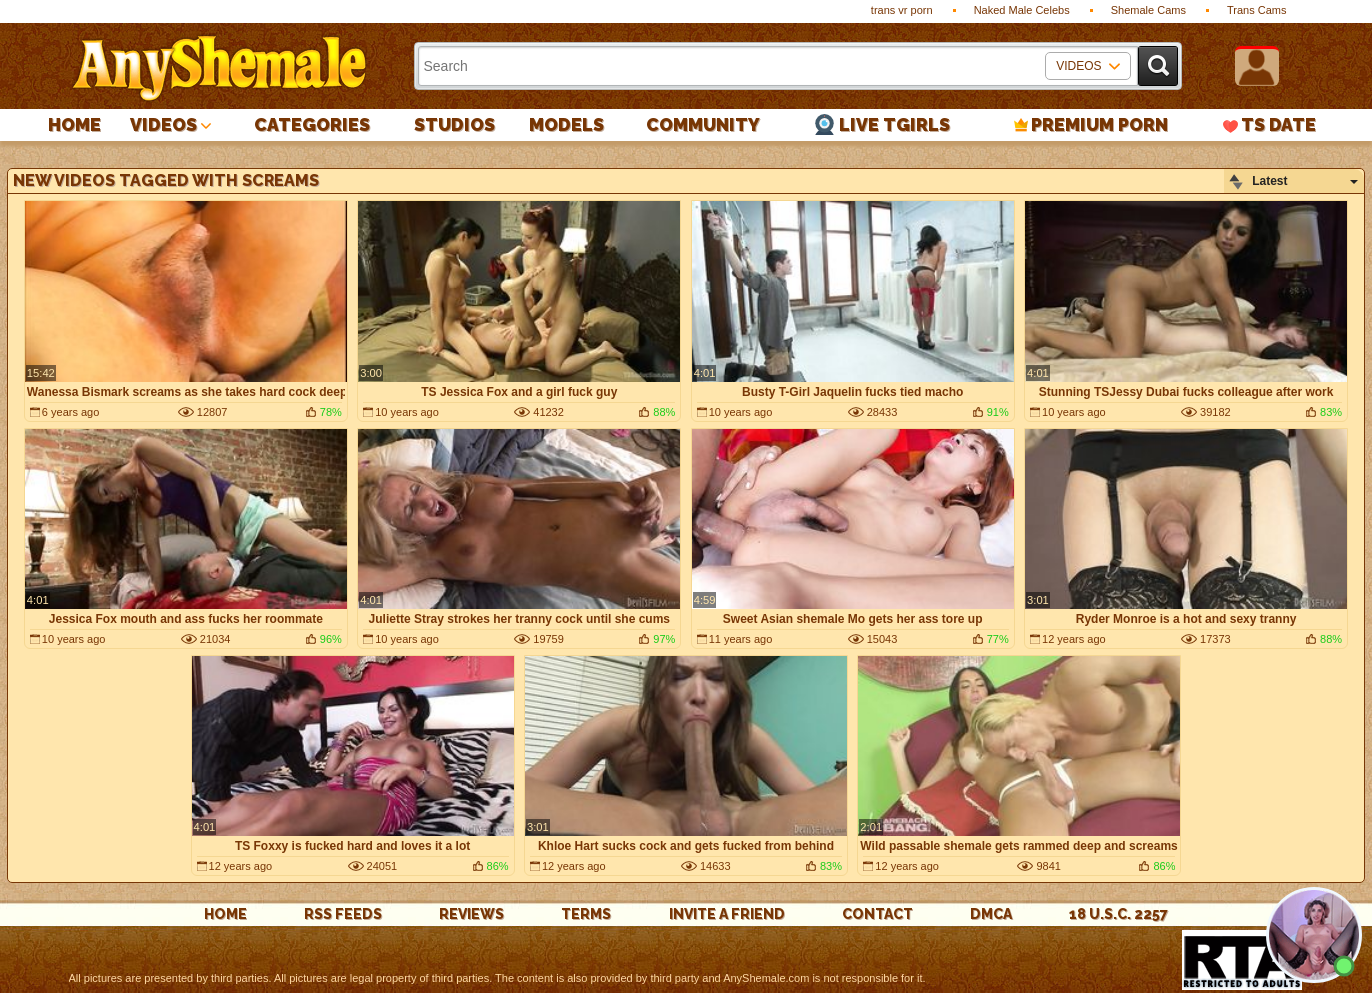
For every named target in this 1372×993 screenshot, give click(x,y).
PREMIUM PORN (1099, 124)
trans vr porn (902, 10)
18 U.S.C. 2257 (1118, 914)
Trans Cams (1257, 10)
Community (703, 124)
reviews (471, 914)
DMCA (991, 914)
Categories (312, 124)
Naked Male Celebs (1022, 10)
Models (566, 124)
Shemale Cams (1148, 10)
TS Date (1278, 124)
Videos (163, 124)
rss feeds (343, 914)
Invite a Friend (727, 914)
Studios (454, 124)
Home (74, 124)
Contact (877, 914)
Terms (586, 914)
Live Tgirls (894, 124)
